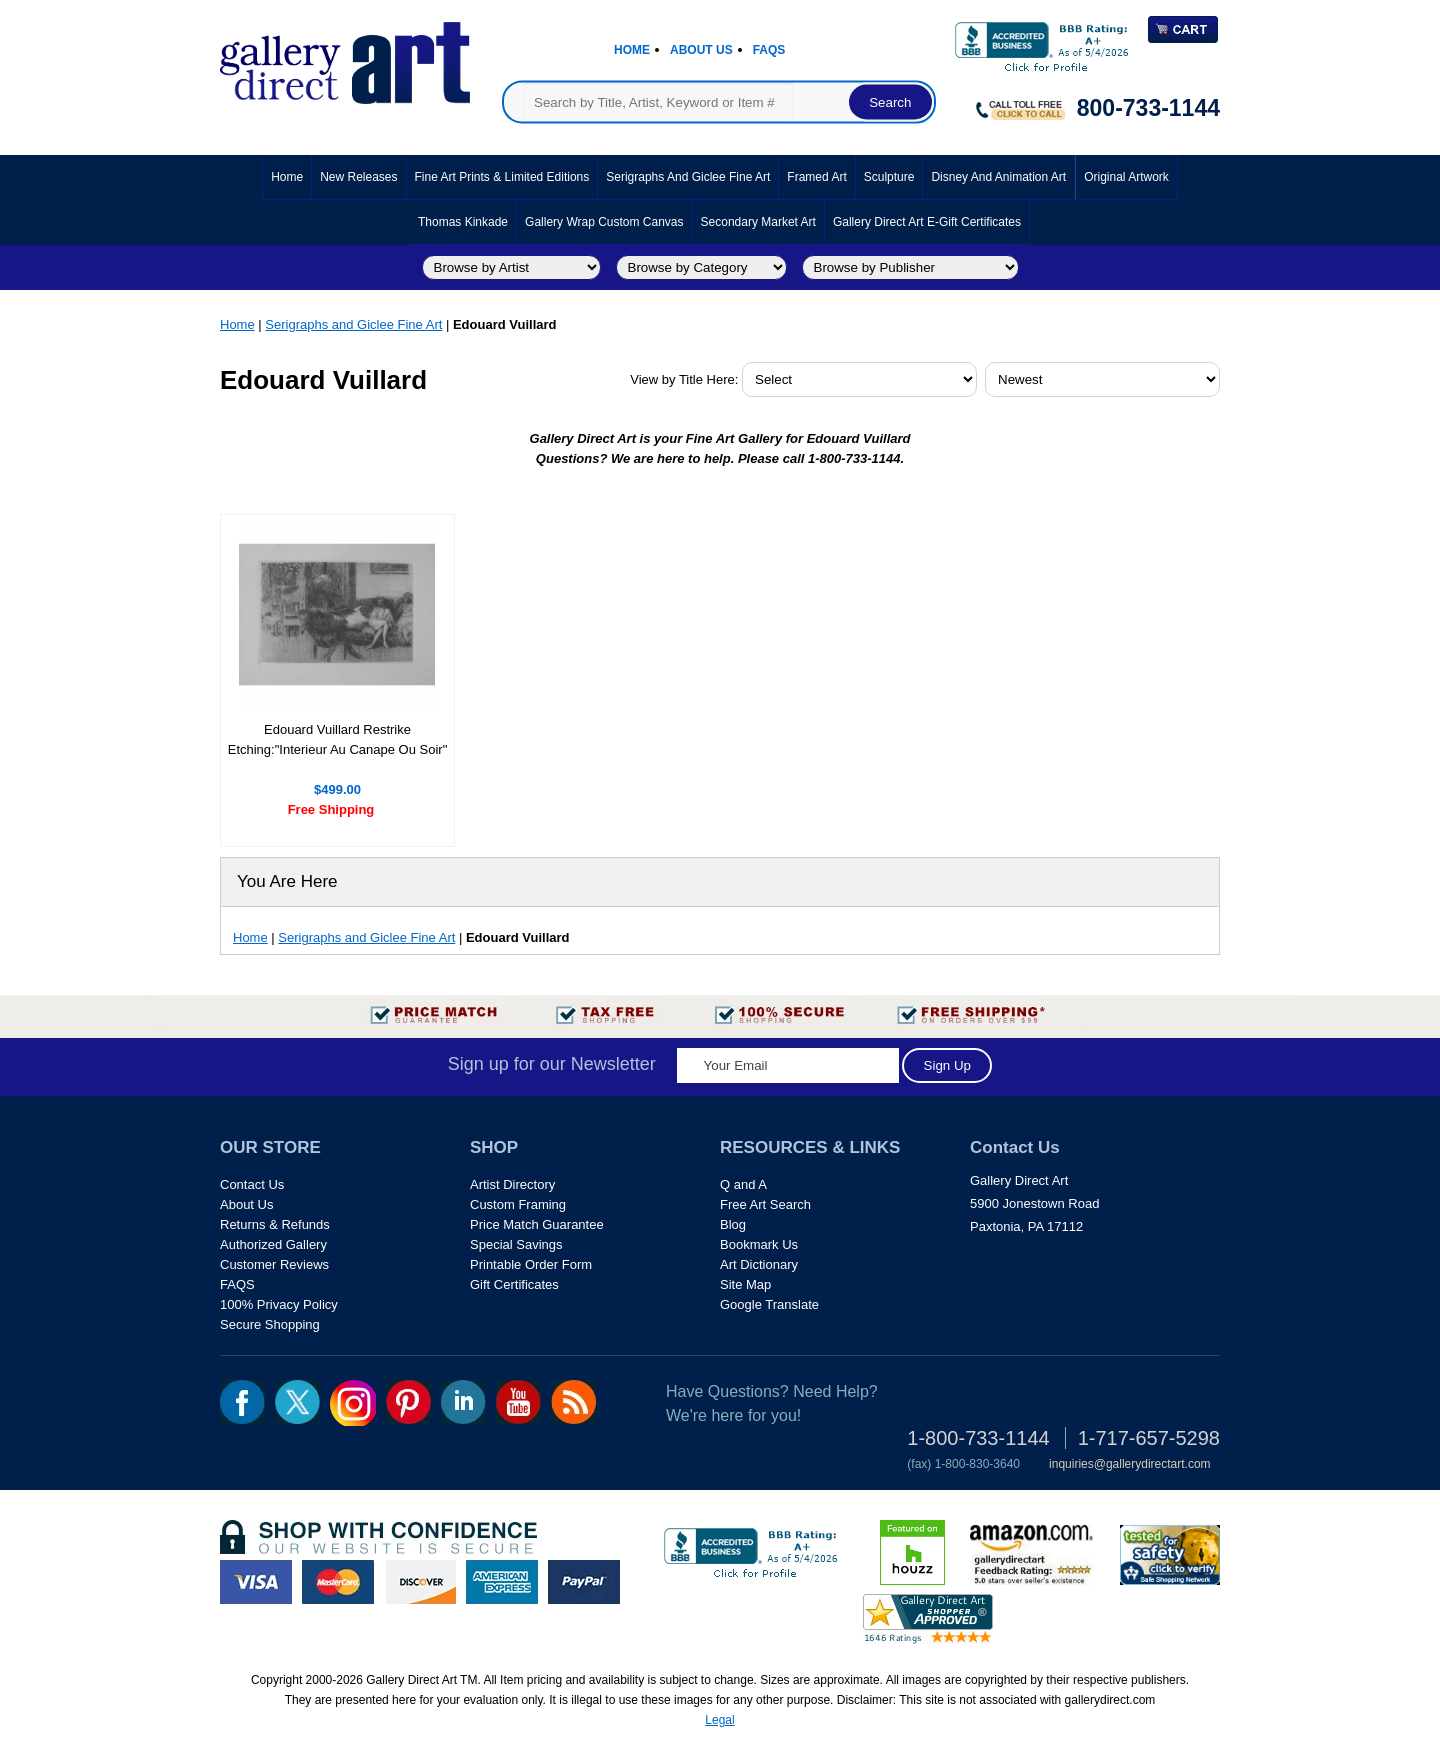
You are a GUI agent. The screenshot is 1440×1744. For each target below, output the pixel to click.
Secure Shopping (270, 1324)
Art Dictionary (759, 1264)
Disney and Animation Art (998, 177)
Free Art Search (765, 1204)
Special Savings (516, 1244)
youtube (518, 1402)
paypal (584, 1582)
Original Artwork (1126, 177)
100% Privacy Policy (279, 1304)
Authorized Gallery (273, 1244)
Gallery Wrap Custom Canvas (604, 222)
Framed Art (816, 177)
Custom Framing (518, 1204)
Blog (733, 1224)
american (502, 1582)
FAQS (237, 1284)
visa (256, 1582)
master (338, 1582)
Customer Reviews (274, 1264)
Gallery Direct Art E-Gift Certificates (927, 222)
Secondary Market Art (758, 222)
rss (573, 1402)
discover (420, 1582)
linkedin (463, 1402)
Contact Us (252, 1184)
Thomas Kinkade (463, 222)
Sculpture (889, 177)
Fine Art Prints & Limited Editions (502, 177)
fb (242, 1402)
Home (632, 50)
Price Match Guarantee (537, 1224)
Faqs (769, 50)
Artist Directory (512, 1184)
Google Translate (769, 1304)
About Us (701, 50)
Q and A (743, 1184)
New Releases (358, 177)
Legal (719, 1720)
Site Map (745, 1284)
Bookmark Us (759, 1244)
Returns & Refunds (275, 1224)
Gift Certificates (514, 1284)
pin (408, 1402)
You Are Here (287, 881)
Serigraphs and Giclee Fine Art (688, 177)
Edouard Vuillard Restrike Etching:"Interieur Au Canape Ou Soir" (338, 739)
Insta (353, 1403)
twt (297, 1402)
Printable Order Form (531, 1264)
